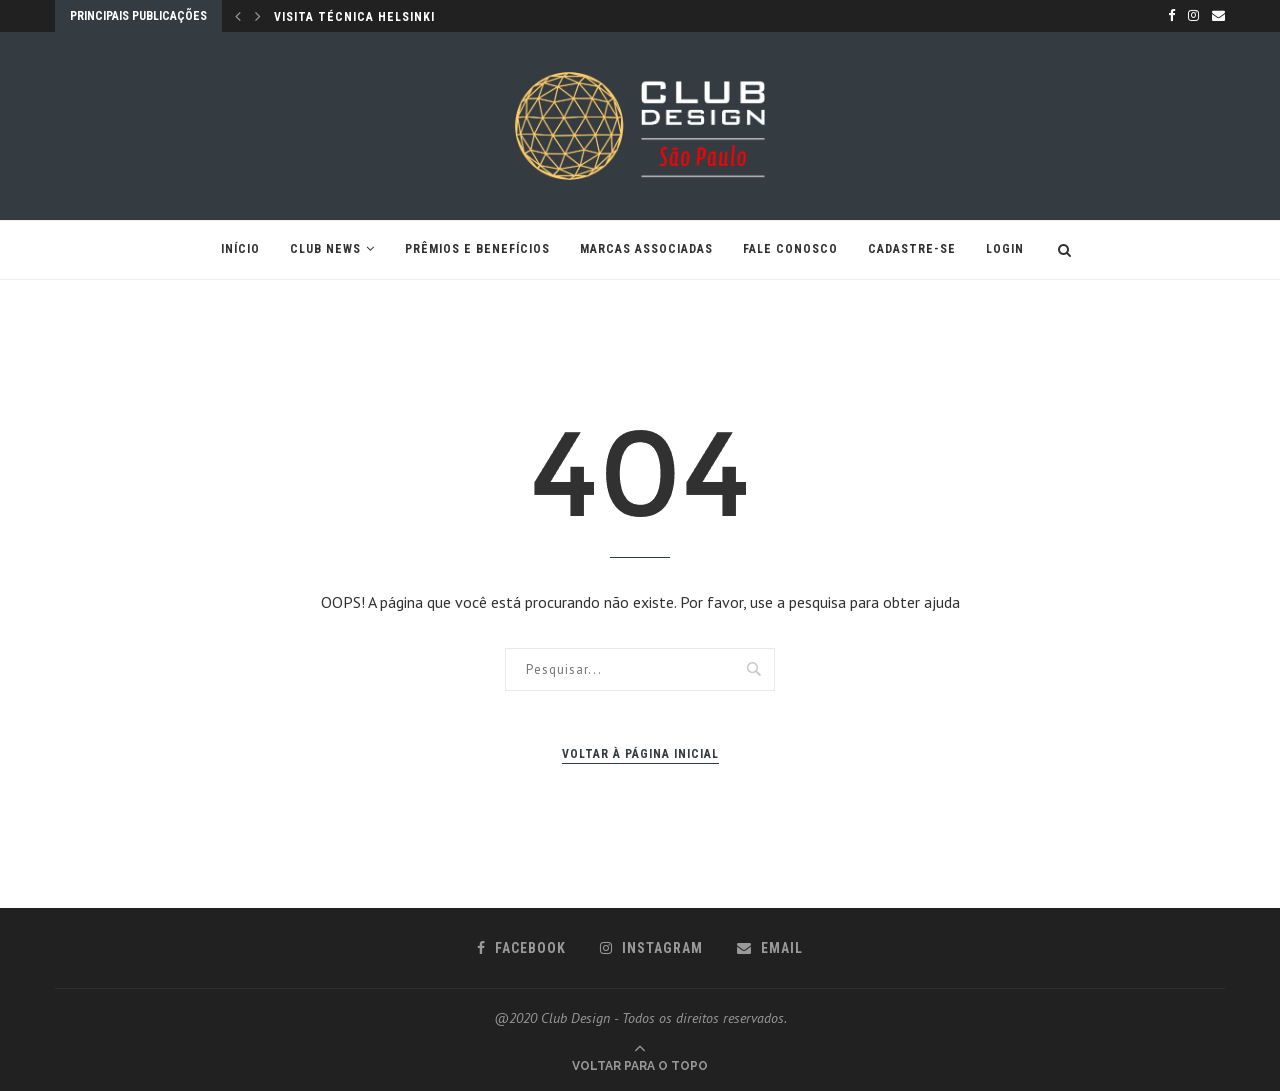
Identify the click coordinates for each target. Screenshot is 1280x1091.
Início (240, 249)
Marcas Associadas (646, 249)
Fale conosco (790, 249)
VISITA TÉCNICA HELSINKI (354, 17)
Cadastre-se (912, 249)
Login (1005, 249)
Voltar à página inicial (640, 754)
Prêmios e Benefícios (477, 249)
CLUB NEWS (325, 249)
